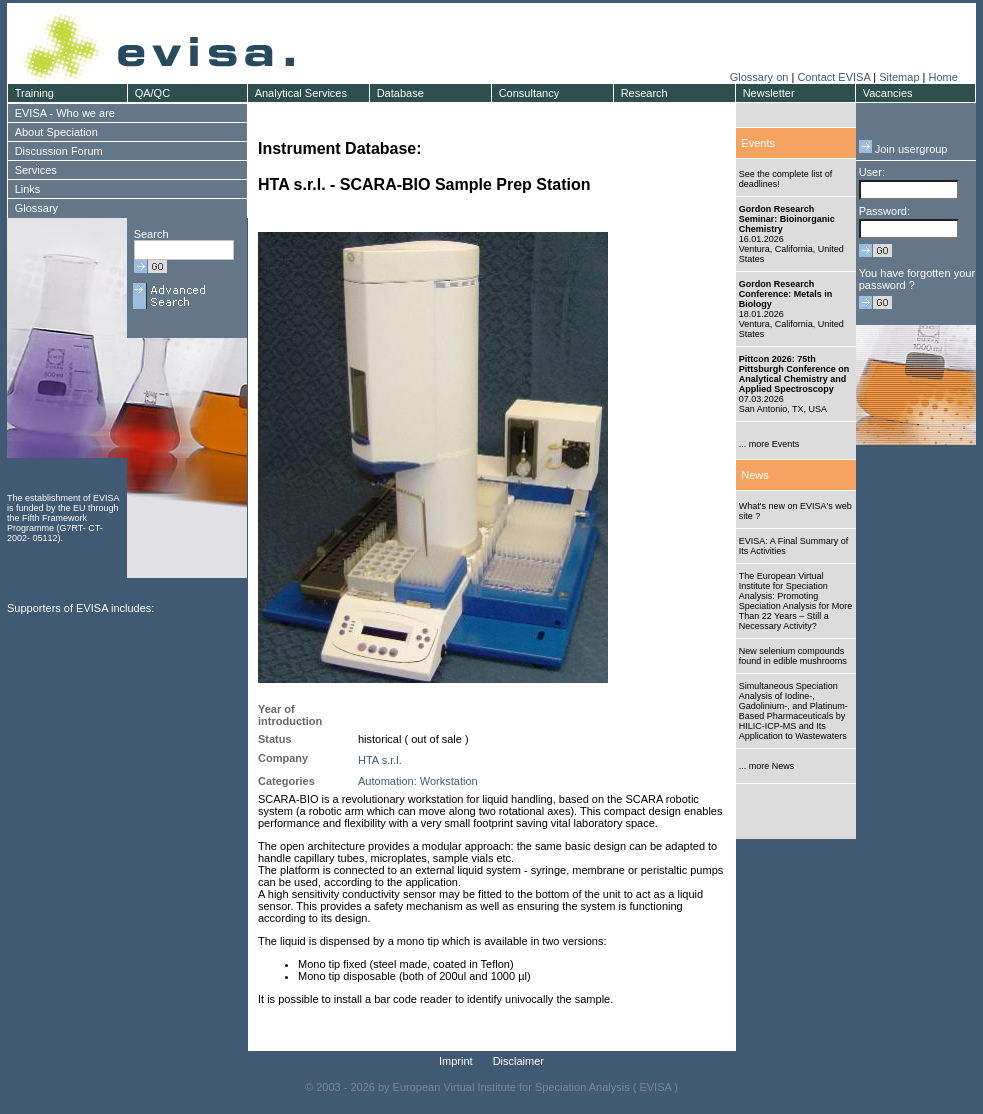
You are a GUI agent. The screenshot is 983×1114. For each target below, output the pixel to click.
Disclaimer (518, 1061)
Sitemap (899, 77)
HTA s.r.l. (380, 760)
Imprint (456, 1061)
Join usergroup (903, 149)
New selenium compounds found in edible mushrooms (793, 656)
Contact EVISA (833, 77)
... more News (767, 766)
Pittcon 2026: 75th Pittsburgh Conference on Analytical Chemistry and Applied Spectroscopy (794, 374)
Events (758, 143)
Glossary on (761, 77)
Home (942, 77)
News (755, 475)
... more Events (769, 444)
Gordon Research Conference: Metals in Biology (786, 294)
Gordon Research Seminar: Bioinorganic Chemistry (787, 219)
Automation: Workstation (418, 781)
